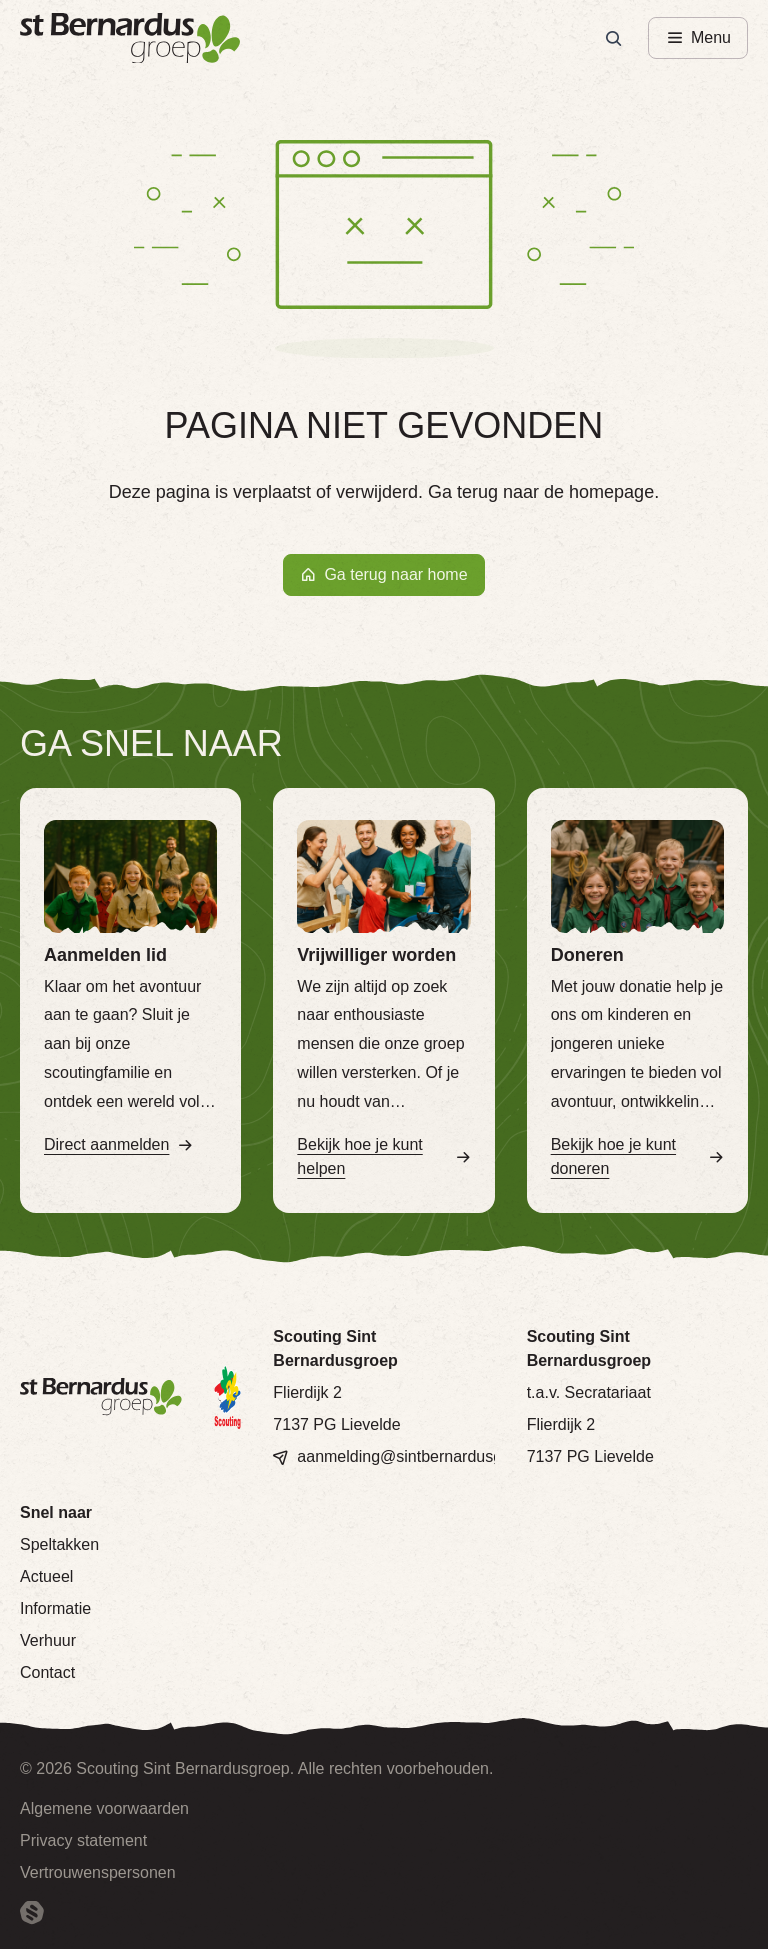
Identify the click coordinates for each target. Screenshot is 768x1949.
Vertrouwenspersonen (98, 1872)
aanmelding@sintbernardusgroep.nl (424, 1456)
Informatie (55, 1608)
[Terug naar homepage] (130, 38)
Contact (47, 1672)
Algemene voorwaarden (104, 1808)
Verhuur (48, 1640)
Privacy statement (83, 1840)
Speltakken (59, 1544)
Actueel (46, 1576)
